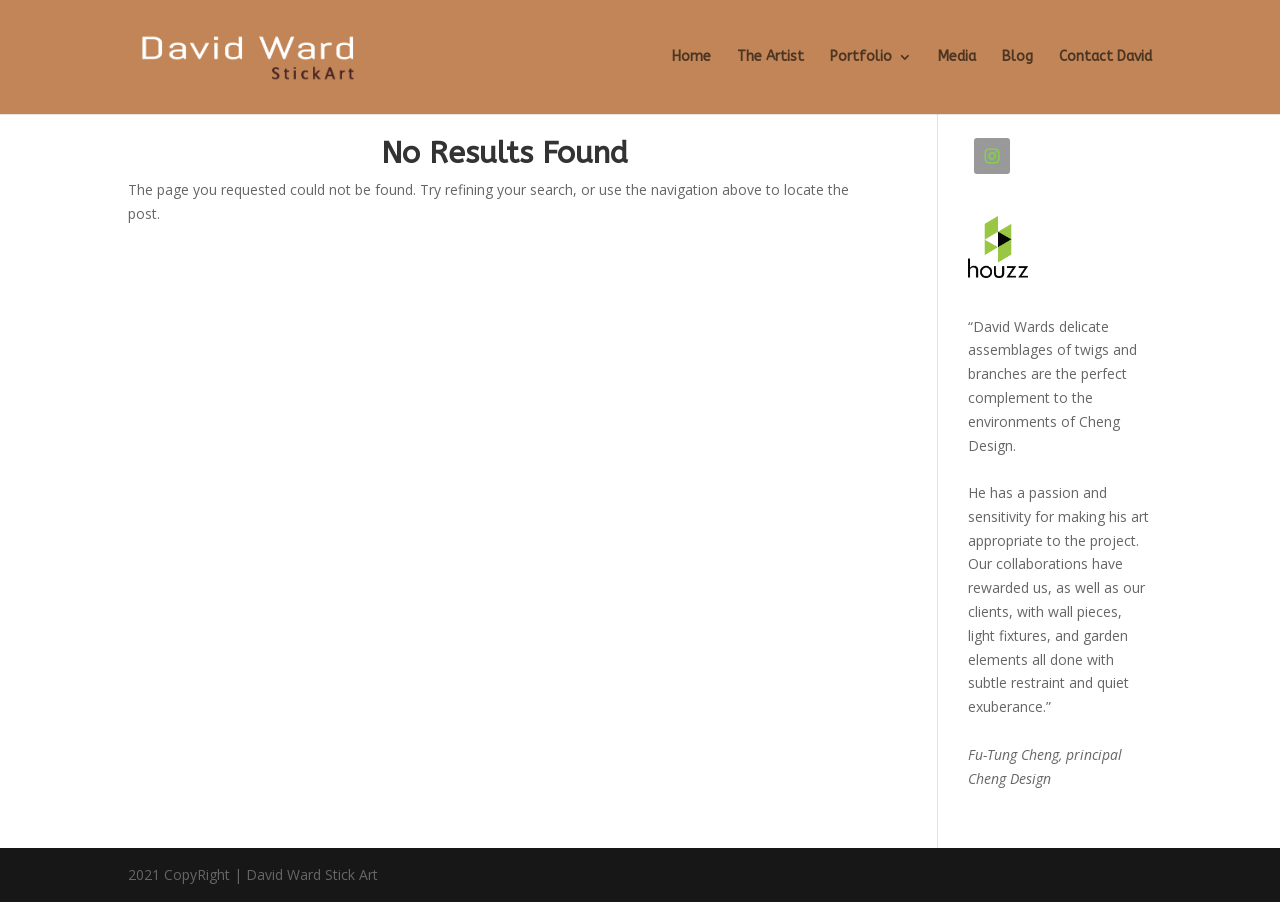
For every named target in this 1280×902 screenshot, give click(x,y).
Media (957, 57)
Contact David (1105, 57)
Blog (1017, 57)
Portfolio (861, 57)
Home (691, 57)
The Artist (770, 57)
